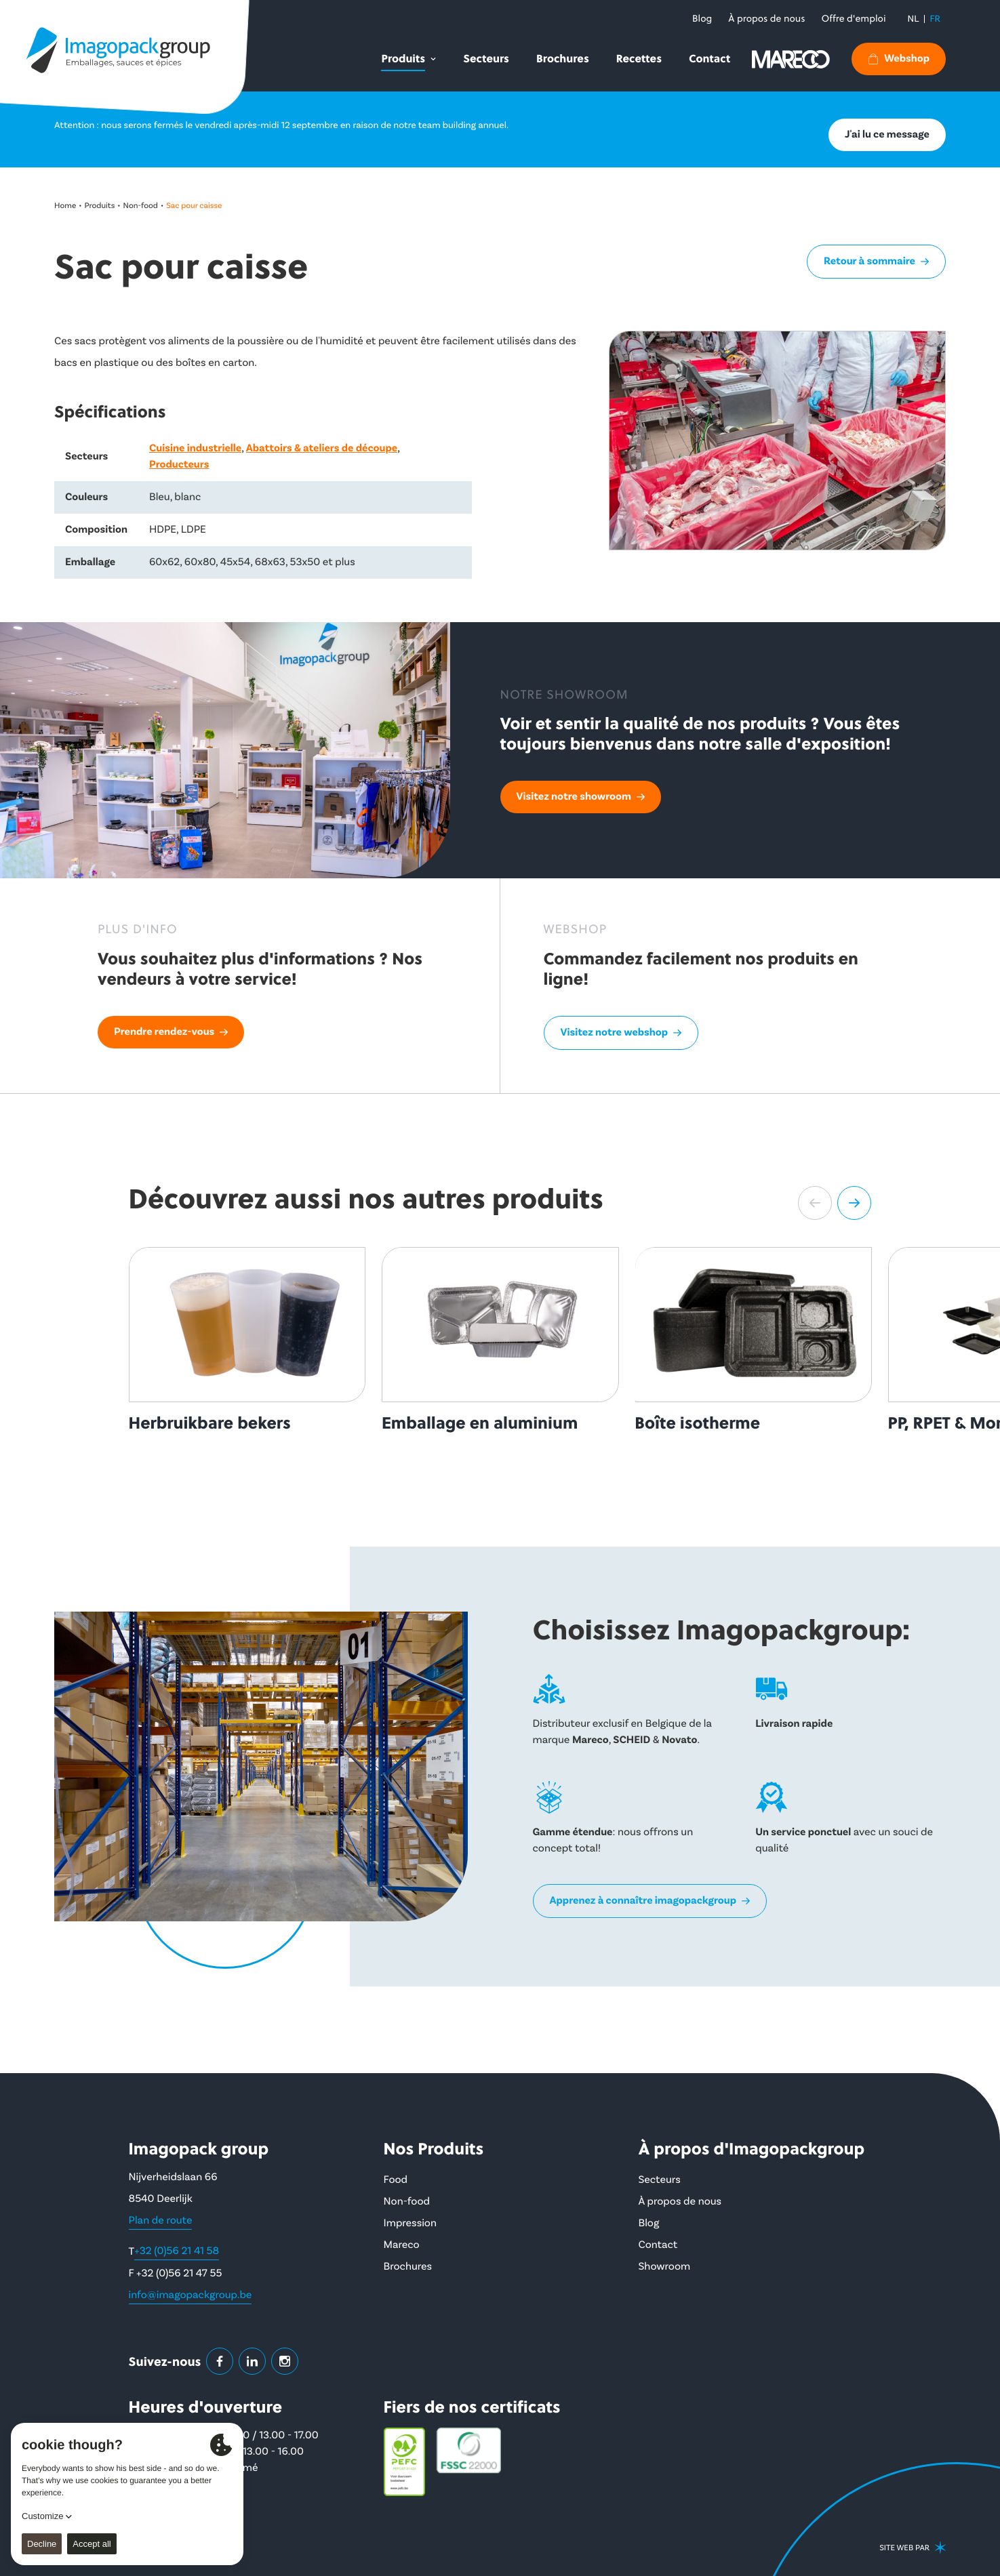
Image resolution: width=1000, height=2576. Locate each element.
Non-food (140, 206)
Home (65, 206)
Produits (100, 206)
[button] (815, 1203)
